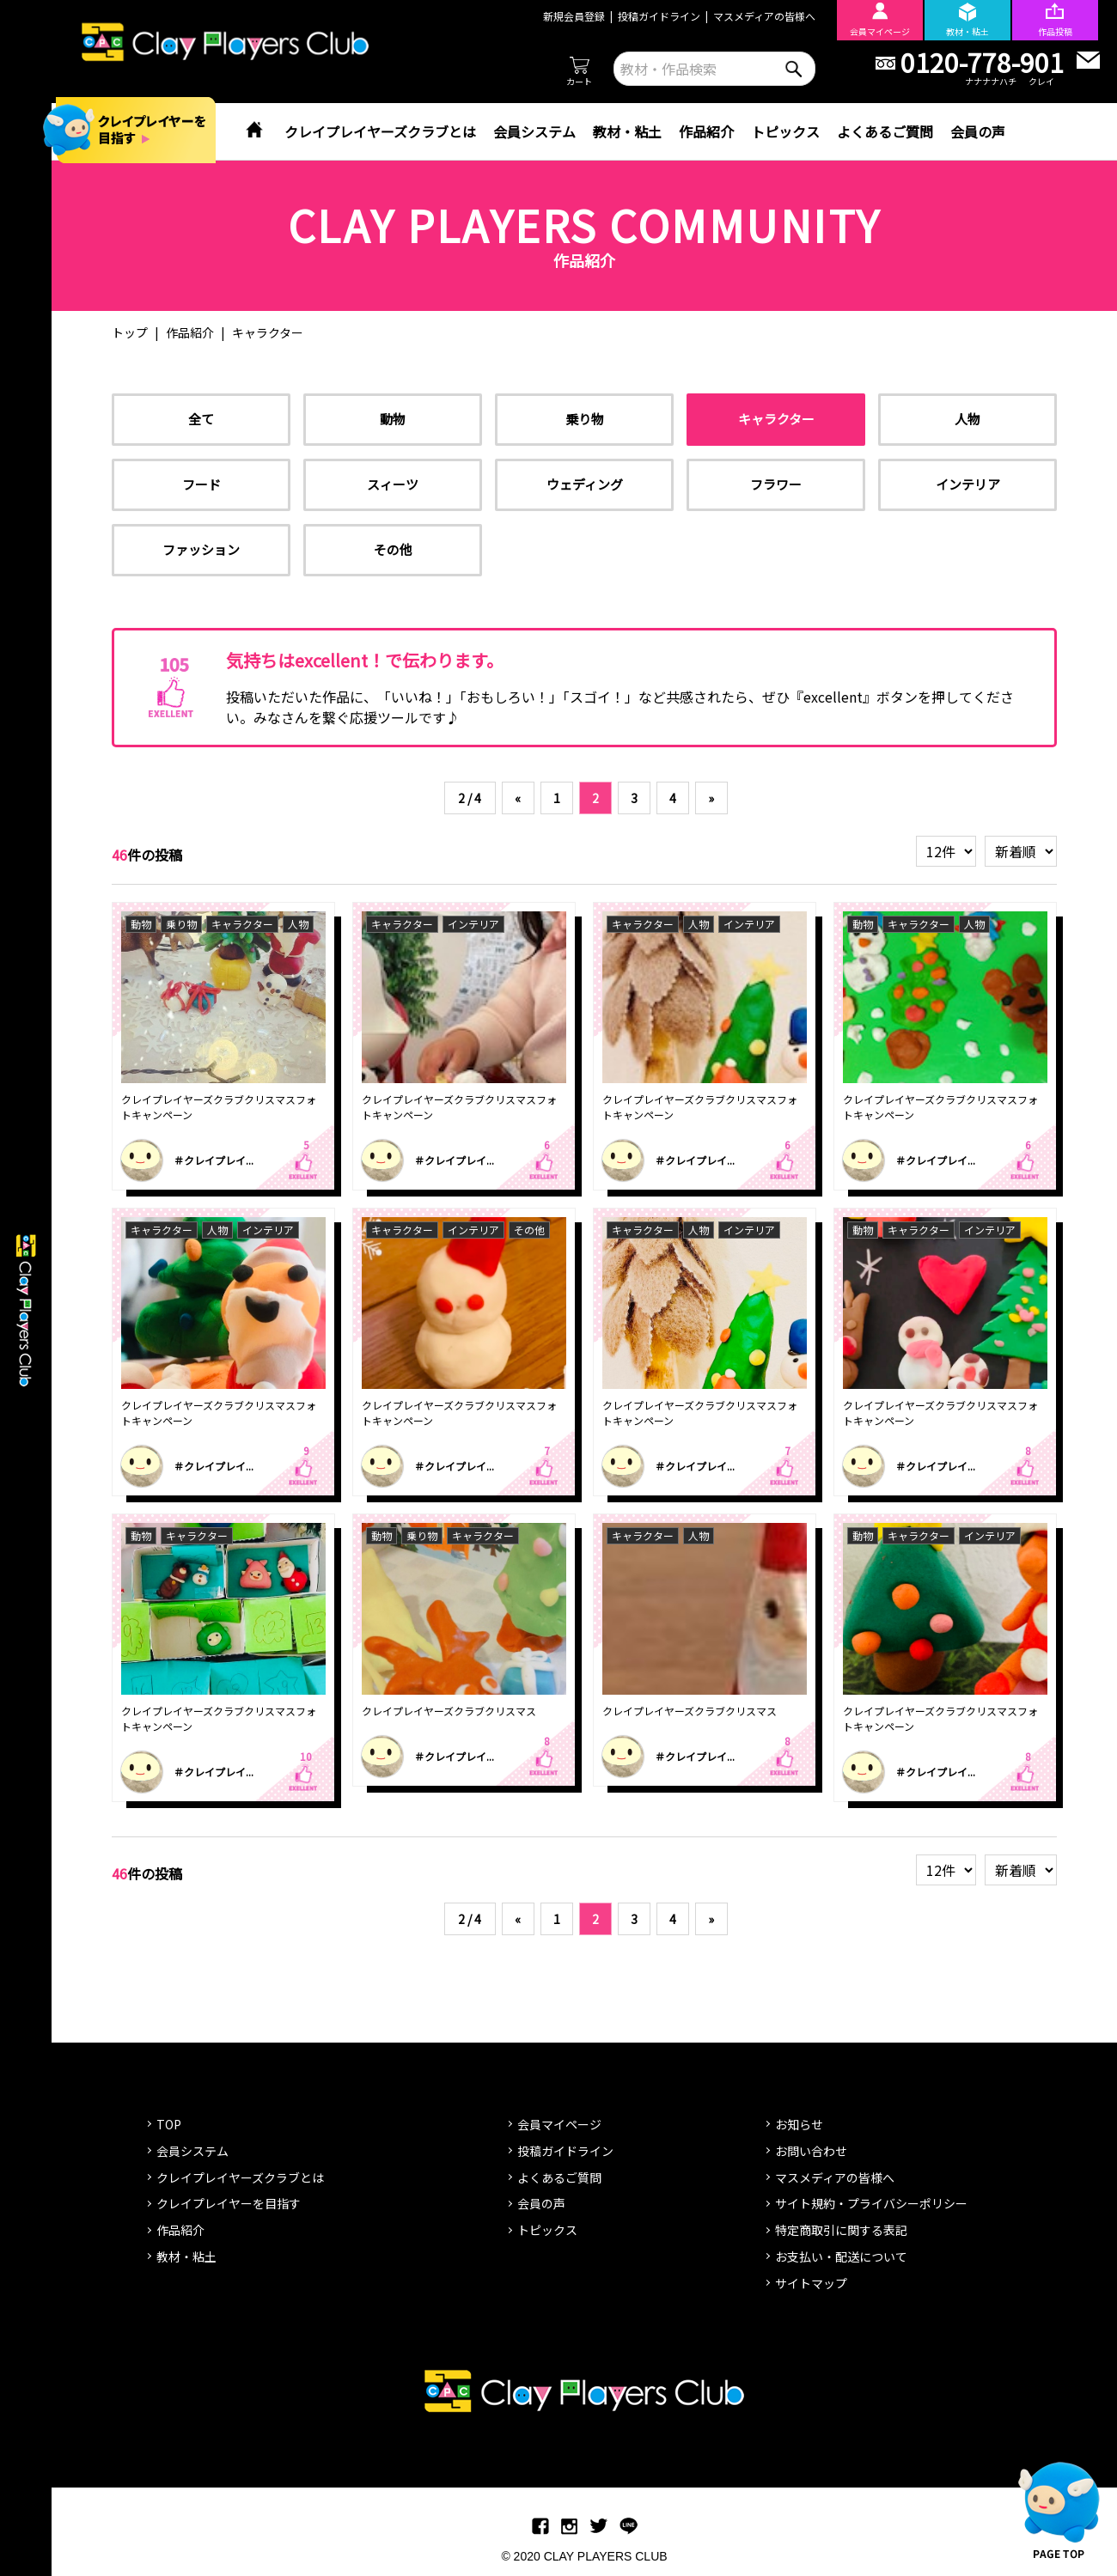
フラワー (776, 484)
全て (201, 419)
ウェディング (584, 484)
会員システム (534, 131)
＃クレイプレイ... (213, 1160)
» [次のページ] (711, 798)
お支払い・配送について (841, 2256)
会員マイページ (559, 2124)
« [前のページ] (518, 798)
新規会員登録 (574, 16)
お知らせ (799, 2124)
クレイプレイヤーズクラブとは (380, 131)
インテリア (968, 484)
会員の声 (977, 131)
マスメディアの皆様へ (764, 16)
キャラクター (776, 419)
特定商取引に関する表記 (841, 2229)
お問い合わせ (811, 2150)
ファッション (201, 549)
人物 (967, 419)
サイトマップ (811, 2283)
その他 (393, 549)
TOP (168, 2124)
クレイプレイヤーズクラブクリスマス (449, 1710)
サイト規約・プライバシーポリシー (871, 2203)
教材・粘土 (627, 131)
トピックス (785, 131)
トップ (130, 332)
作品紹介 (706, 131)
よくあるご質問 (885, 131)
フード (201, 484)
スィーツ (392, 484)
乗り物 (584, 419)
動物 (393, 419)
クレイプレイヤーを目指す (228, 2203)
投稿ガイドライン (659, 16)
